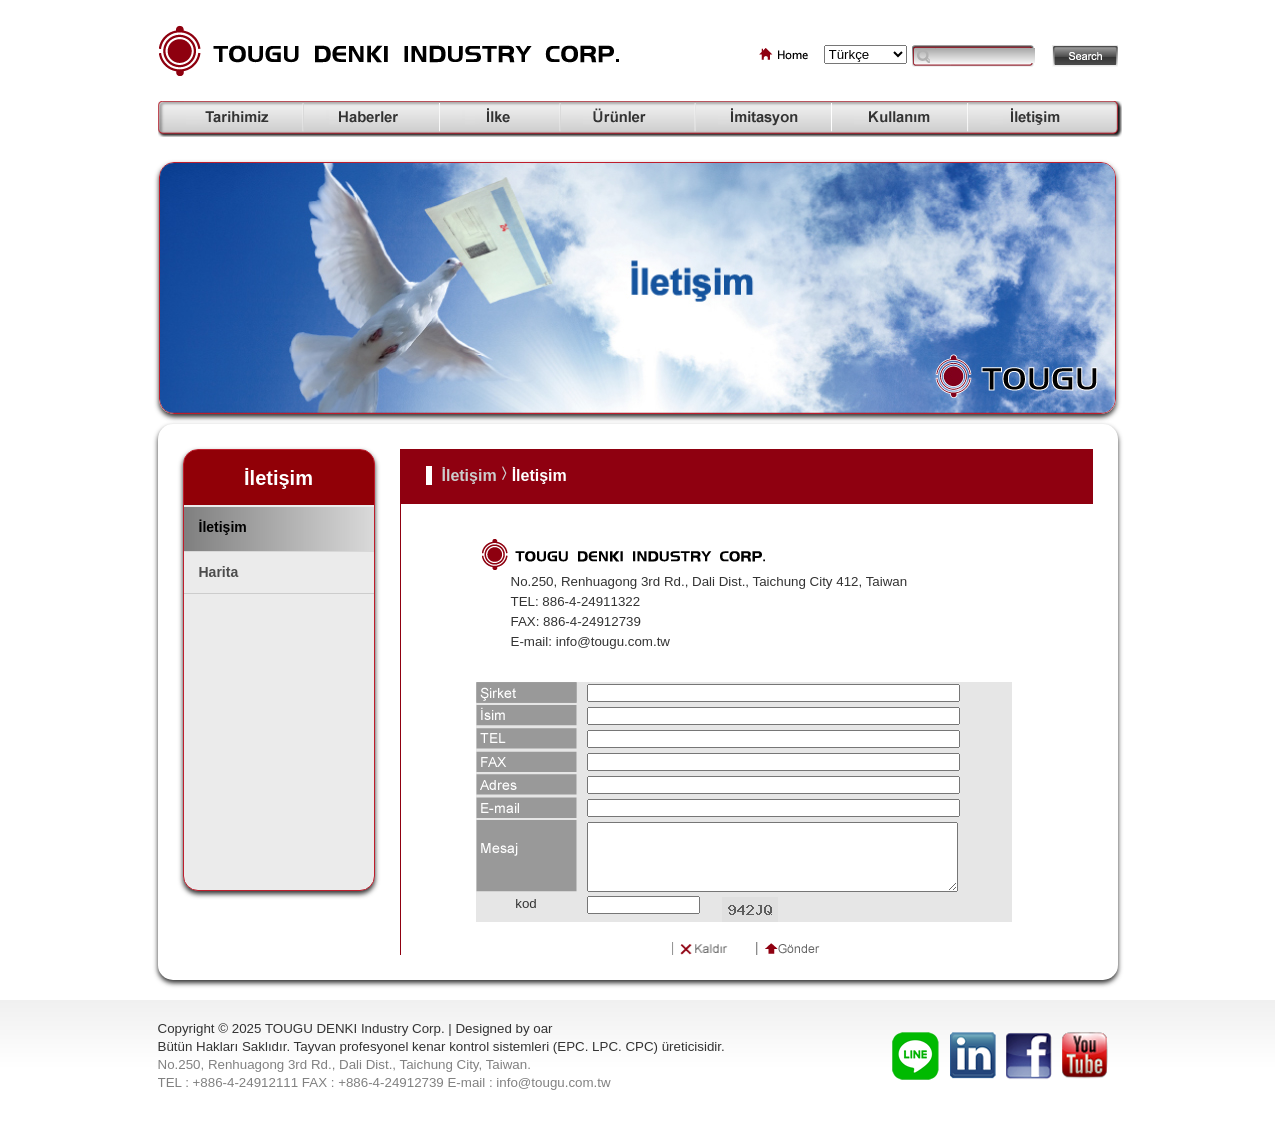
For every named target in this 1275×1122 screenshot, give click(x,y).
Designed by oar (503, 1028)
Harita (219, 572)
